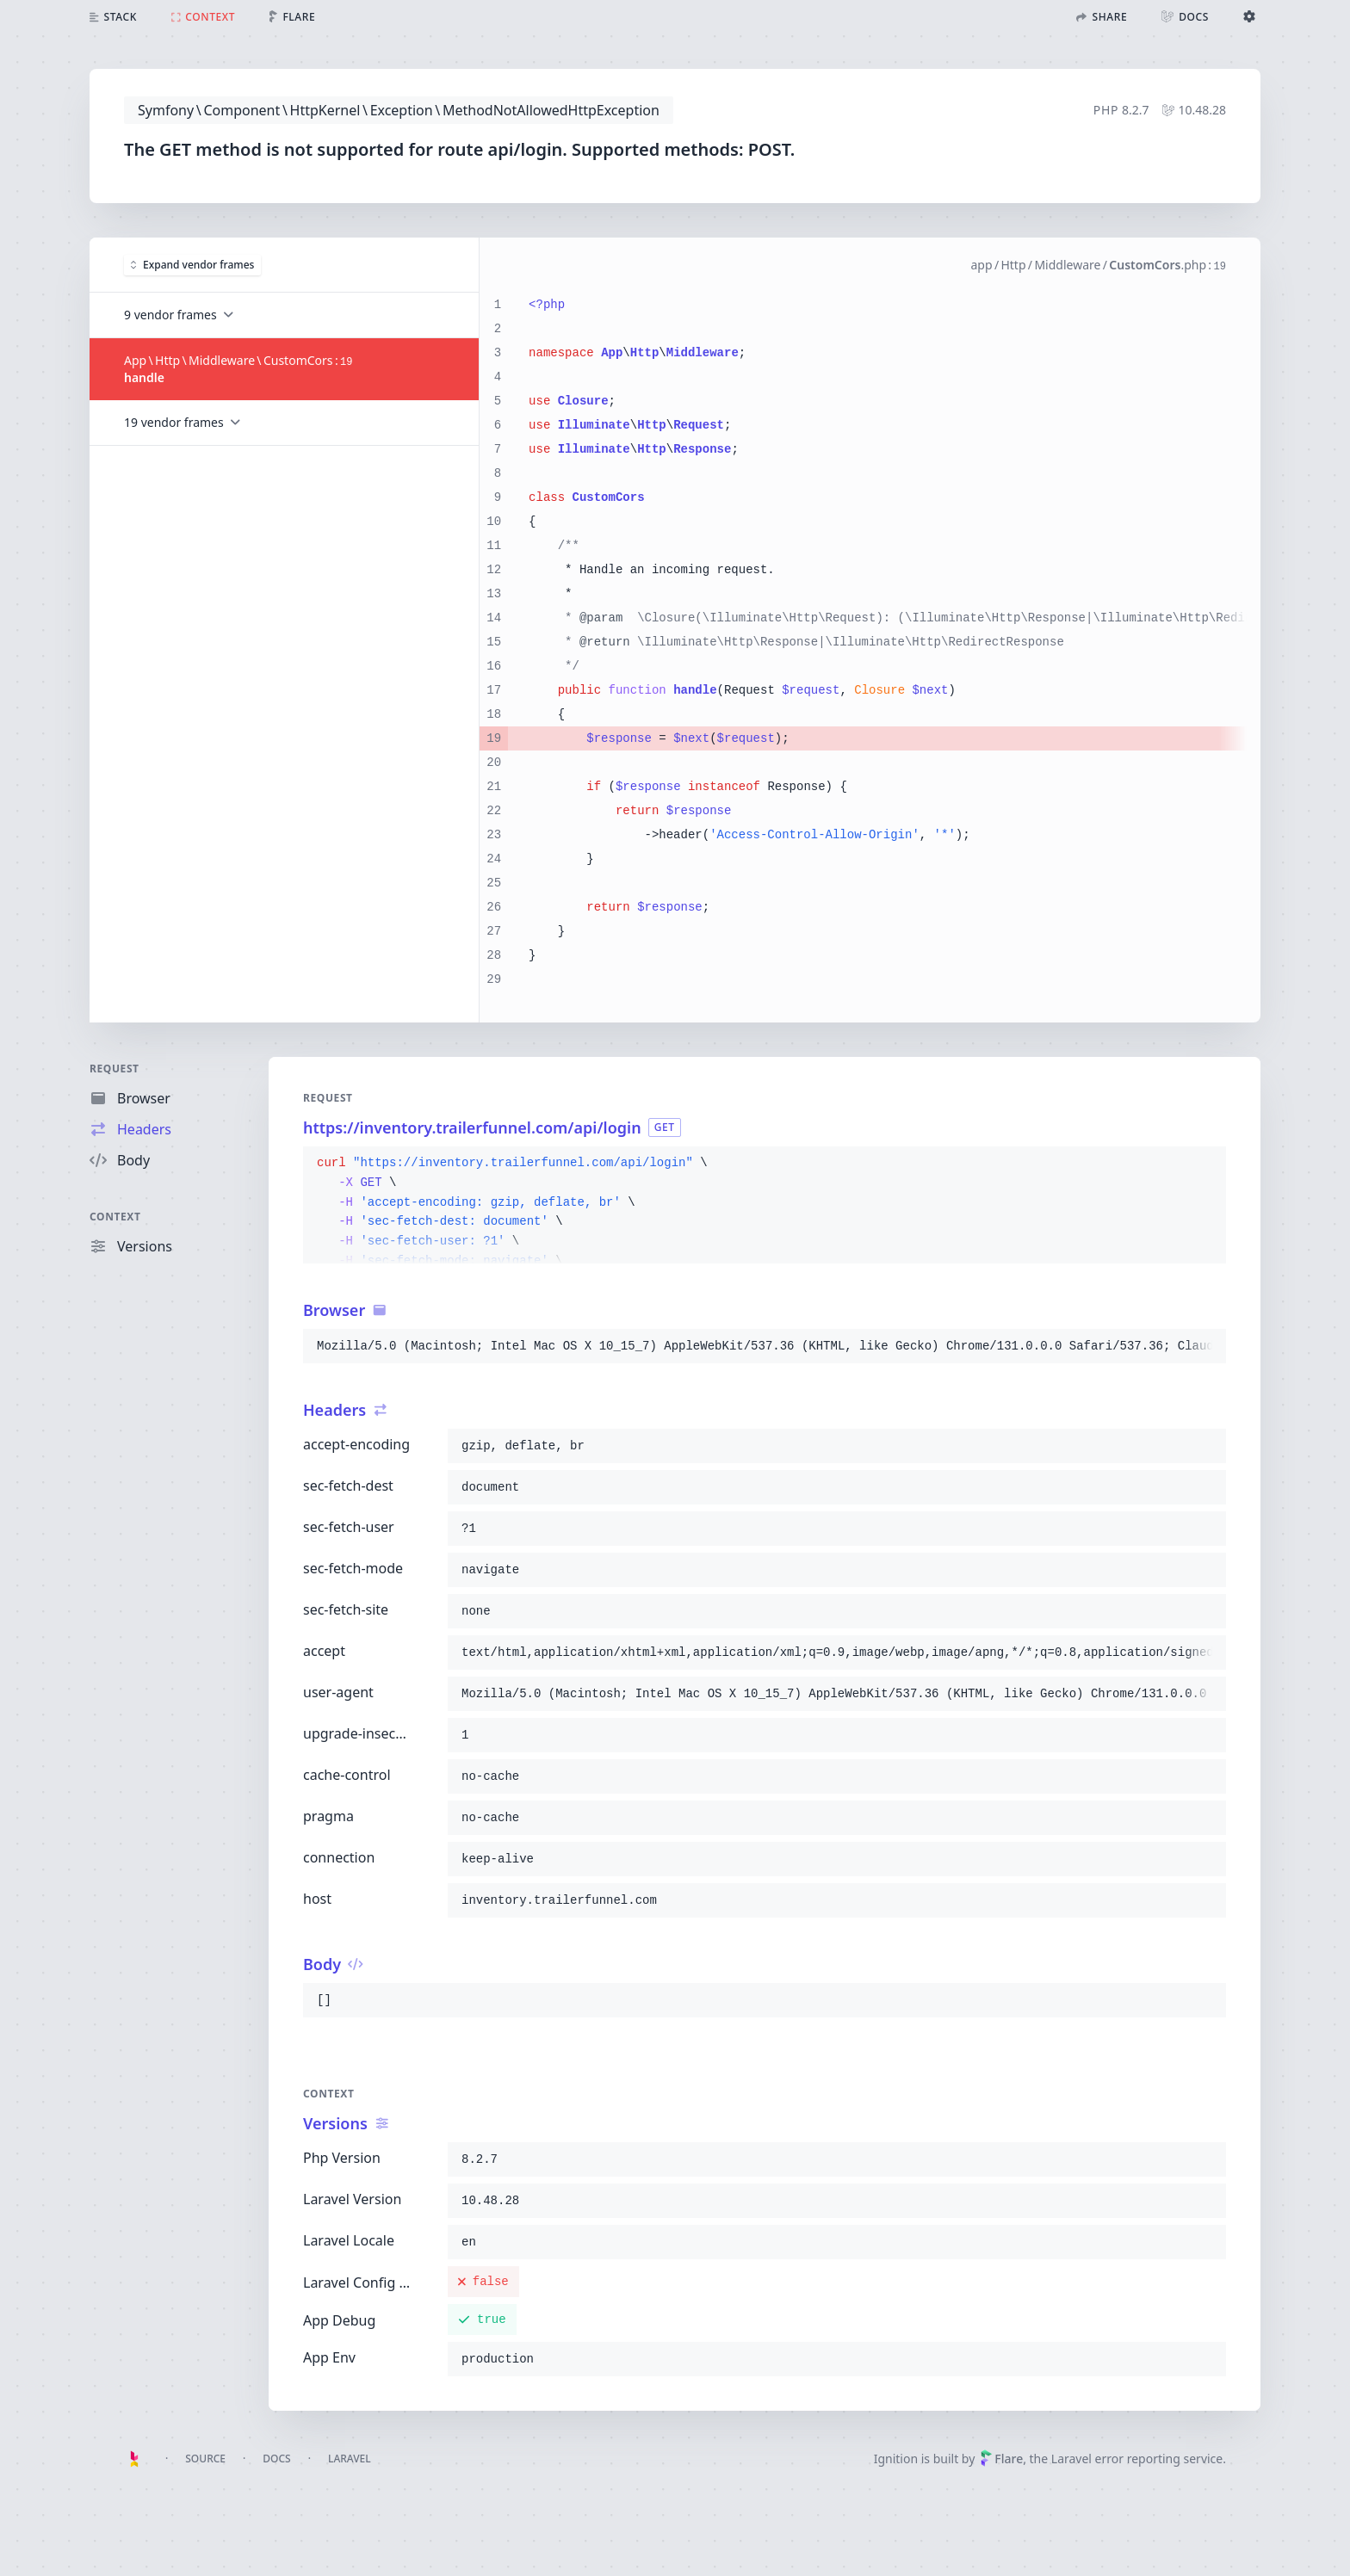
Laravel (349, 2458)
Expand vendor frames (192, 263)
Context (115, 1216)
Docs (276, 2458)
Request (114, 1068)
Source (205, 2458)
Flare (1001, 2458)
